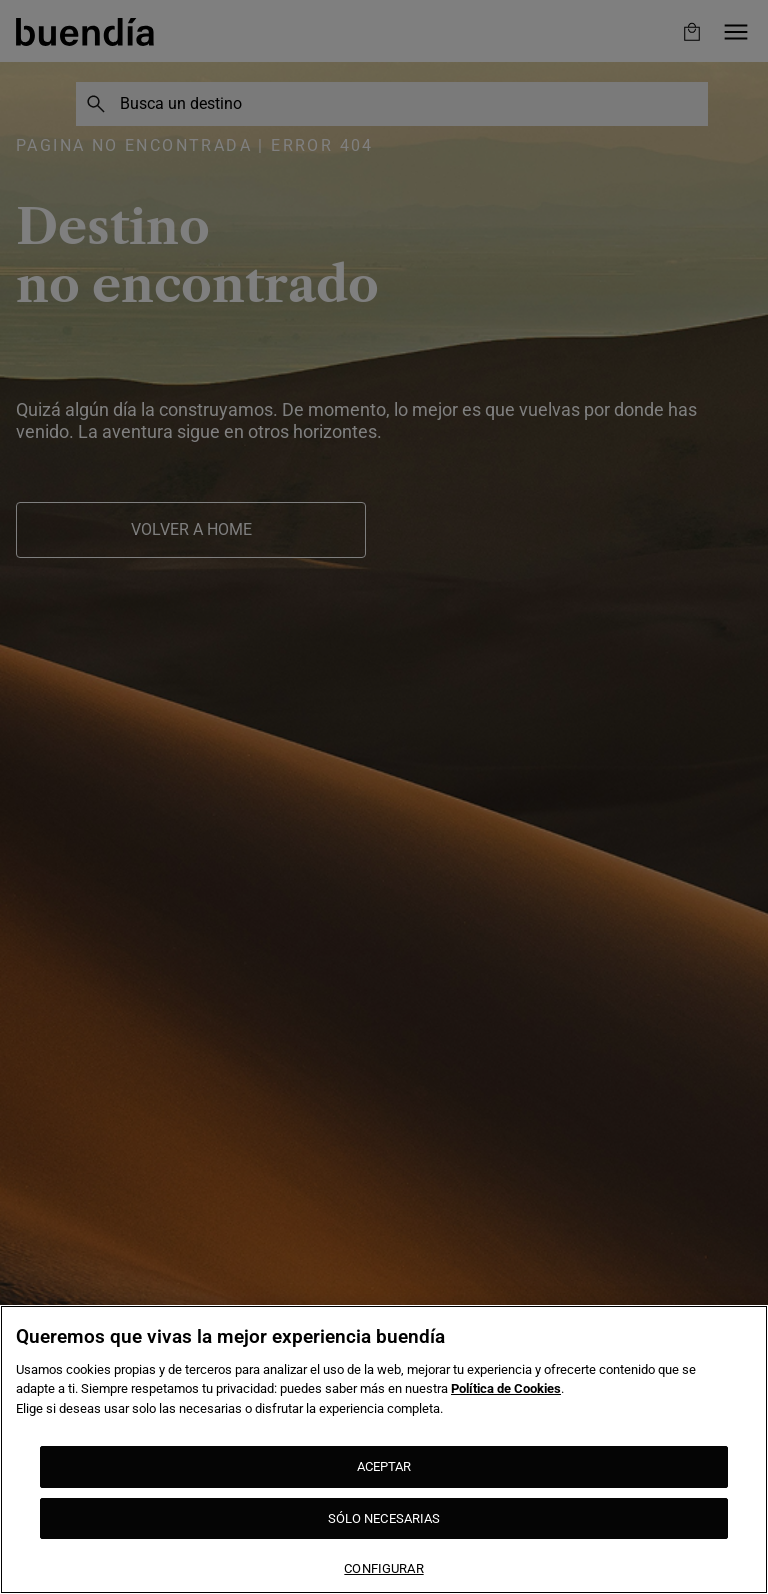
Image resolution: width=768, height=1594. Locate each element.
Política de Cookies (506, 1388)
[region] (384, 1449)
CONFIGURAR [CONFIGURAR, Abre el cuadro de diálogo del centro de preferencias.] (383, 1568)
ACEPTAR (384, 1466)
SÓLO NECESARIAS (384, 1518)
